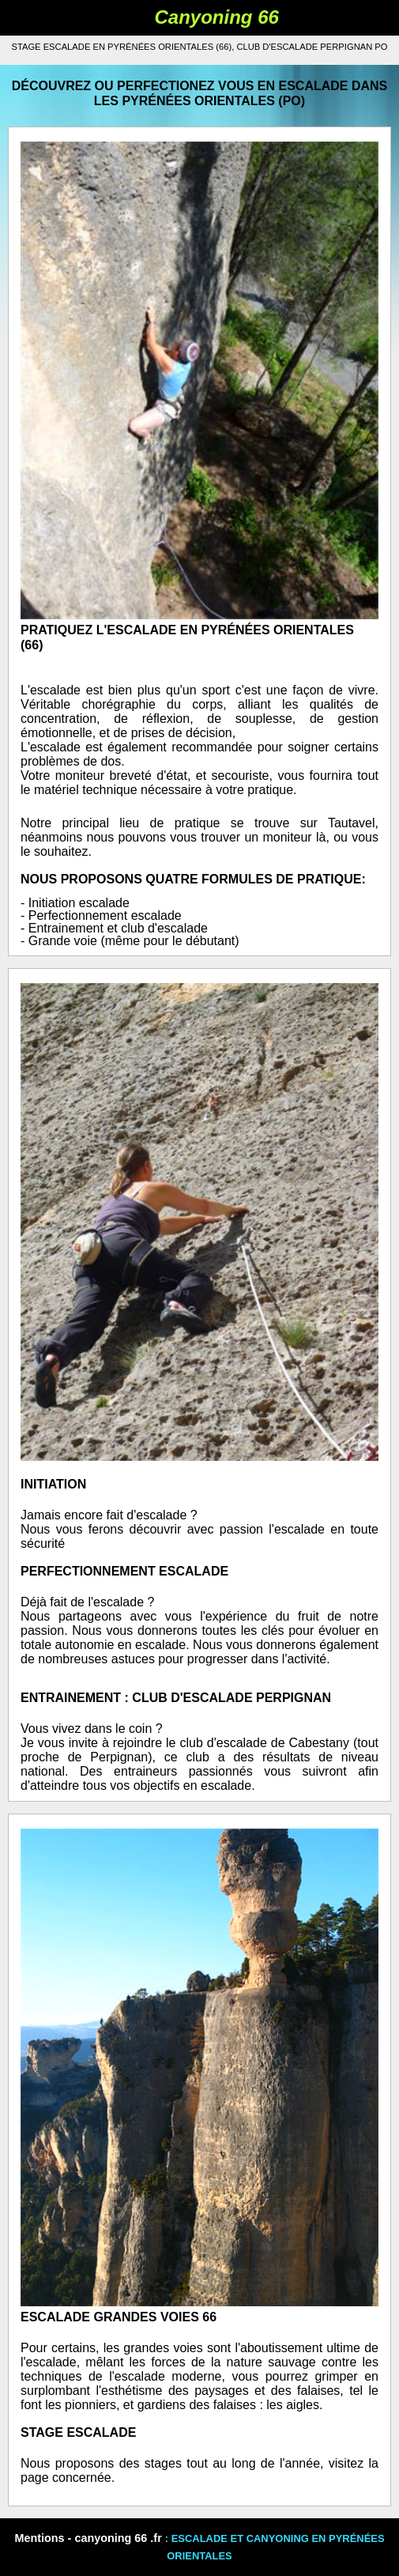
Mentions (39, 2538)
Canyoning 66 (217, 17)
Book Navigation (69, 18)
